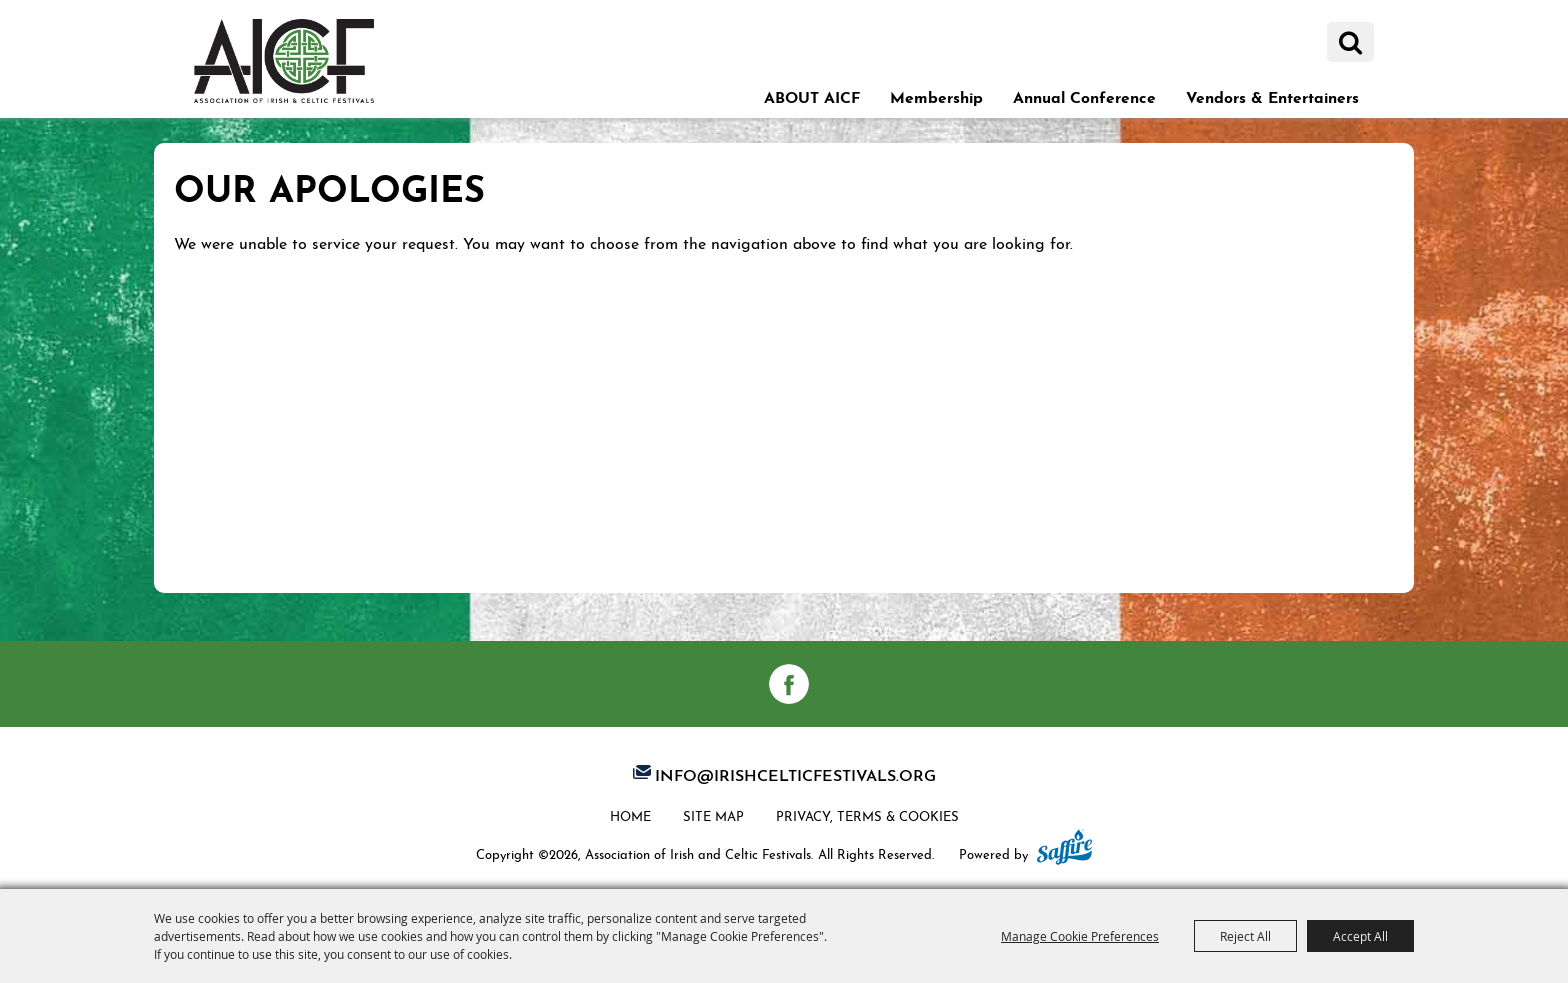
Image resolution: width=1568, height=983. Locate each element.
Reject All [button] (1245, 936)
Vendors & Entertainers (1272, 95)
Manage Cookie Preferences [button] (1080, 936)
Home (630, 815)
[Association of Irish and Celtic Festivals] (284, 60)
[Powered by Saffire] (1064, 849)
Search (1350, 42)
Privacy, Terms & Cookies (867, 815)
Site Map (713, 815)
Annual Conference (1084, 95)
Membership (936, 95)
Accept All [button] (1360, 936)
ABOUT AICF (812, 95)
